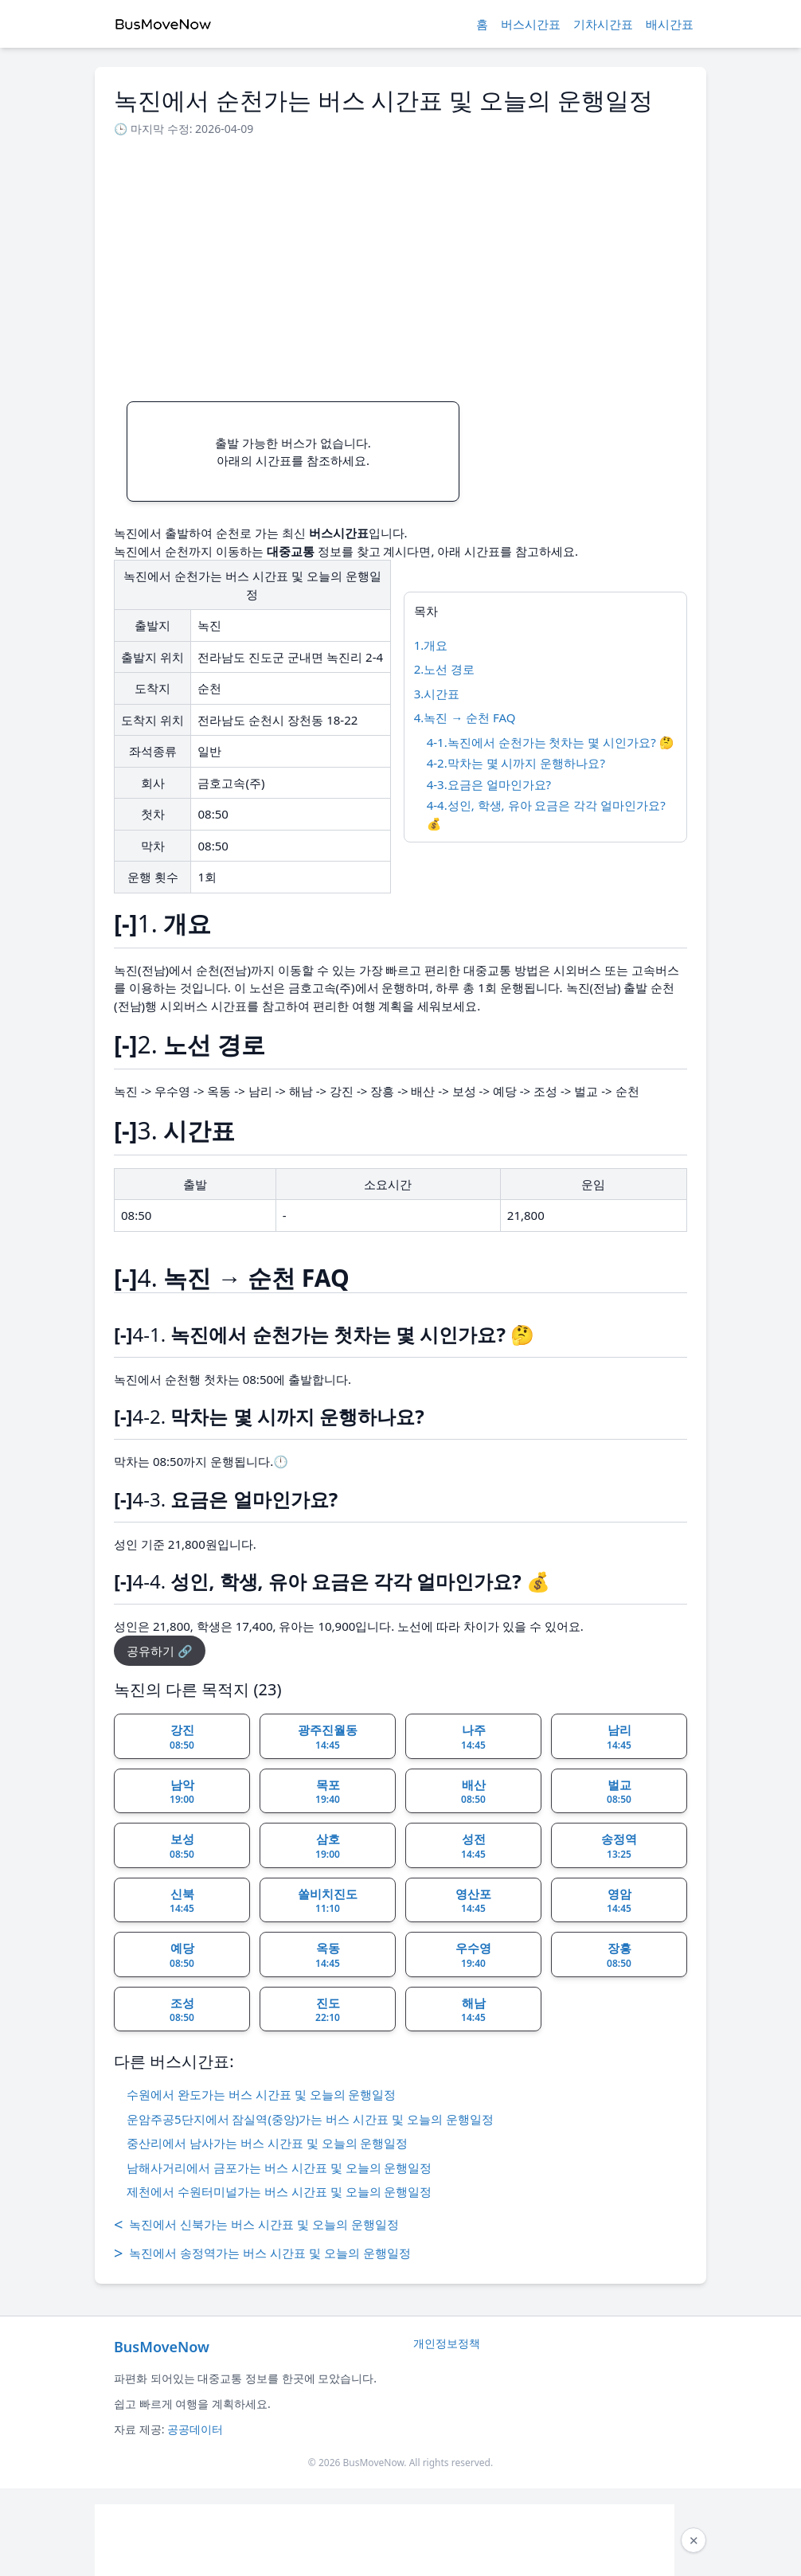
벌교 (619, 1792)
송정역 (619, 1846)
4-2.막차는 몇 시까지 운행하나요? (516, 763)
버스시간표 (531, 24)
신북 (182, 1901)
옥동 (327, 1955)
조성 (182, 2010)
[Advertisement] (400, 264)
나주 (473, 1737)
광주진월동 (328, 1737)
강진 (182, 1737)
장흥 (619, 1955)
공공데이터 (195, 2429)
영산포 (473, 1901)
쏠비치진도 (328, 1901)
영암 (619, 1901)
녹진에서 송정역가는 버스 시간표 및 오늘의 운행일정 (262, 2253)
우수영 (473, 1955)
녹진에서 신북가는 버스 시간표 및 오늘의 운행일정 (256, 2225)
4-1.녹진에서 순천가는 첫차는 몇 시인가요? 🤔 (550, 742)
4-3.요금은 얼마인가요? (489, 784)
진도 (327, 2010)
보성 (182, 1846)
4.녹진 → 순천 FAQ (465, 717)
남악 (182, 1792)
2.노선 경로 (444, 669)
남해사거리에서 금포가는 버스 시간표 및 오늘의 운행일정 (279, 2167)
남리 (619, 1737)
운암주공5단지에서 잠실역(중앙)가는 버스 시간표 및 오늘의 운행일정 (310, 2119)
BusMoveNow (161, 2346)
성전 (473, 1846)
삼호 (327, 1846)
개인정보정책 (446, 2343)
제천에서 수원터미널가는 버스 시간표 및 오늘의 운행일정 (279, 2191)
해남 (473, 2010)
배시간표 (670, 24)
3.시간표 (437, 694)
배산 (473, 1792)
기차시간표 (603, 24)
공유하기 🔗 (160, 1651)
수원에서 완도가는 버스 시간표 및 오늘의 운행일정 (261, 2094)
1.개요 (431, 645)
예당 (182, 1955)
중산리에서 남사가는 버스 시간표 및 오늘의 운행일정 (267, 2143)
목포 (327, 1792)
